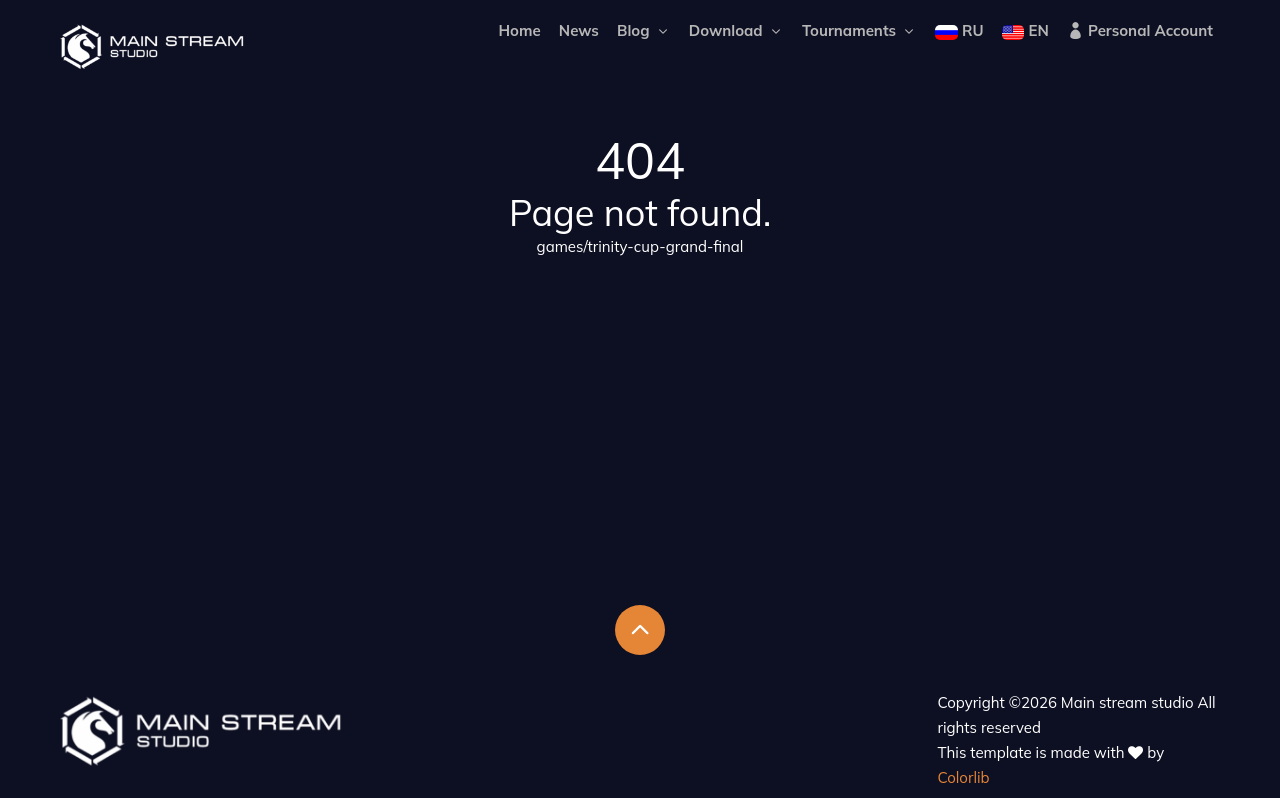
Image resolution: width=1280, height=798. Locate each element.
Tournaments (859, 30)
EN (1025, 30)
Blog (644, 30)
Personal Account (1140, 30)
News (579, 30)
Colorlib (964, 777)
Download (736, 30)
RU (959, 30)
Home (519, 30)
